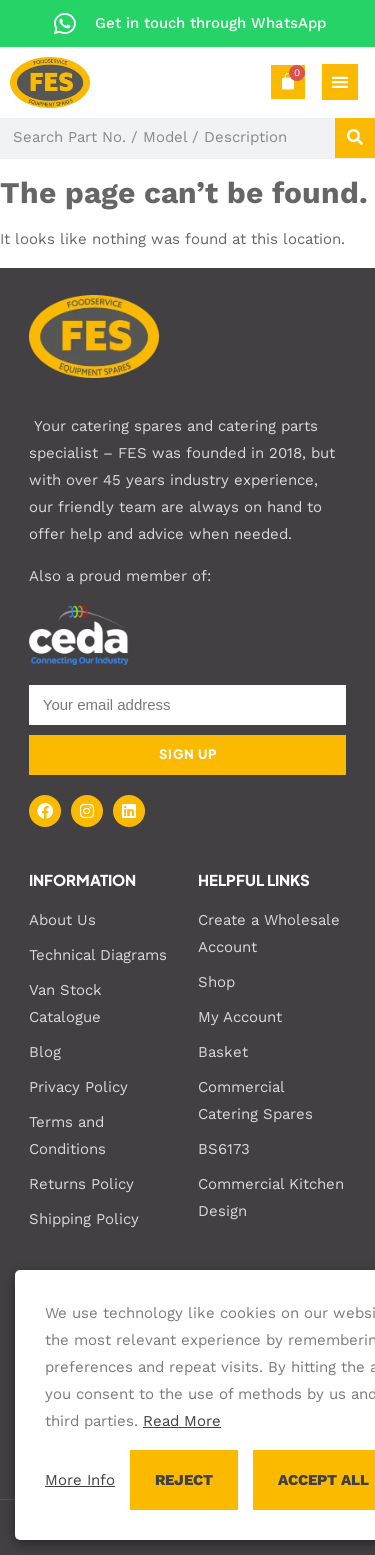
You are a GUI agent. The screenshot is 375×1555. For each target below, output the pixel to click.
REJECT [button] (184, 1480)
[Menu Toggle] (340, 82)
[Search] (355, 138)
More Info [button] (80, 1480)
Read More (182, 1421)
